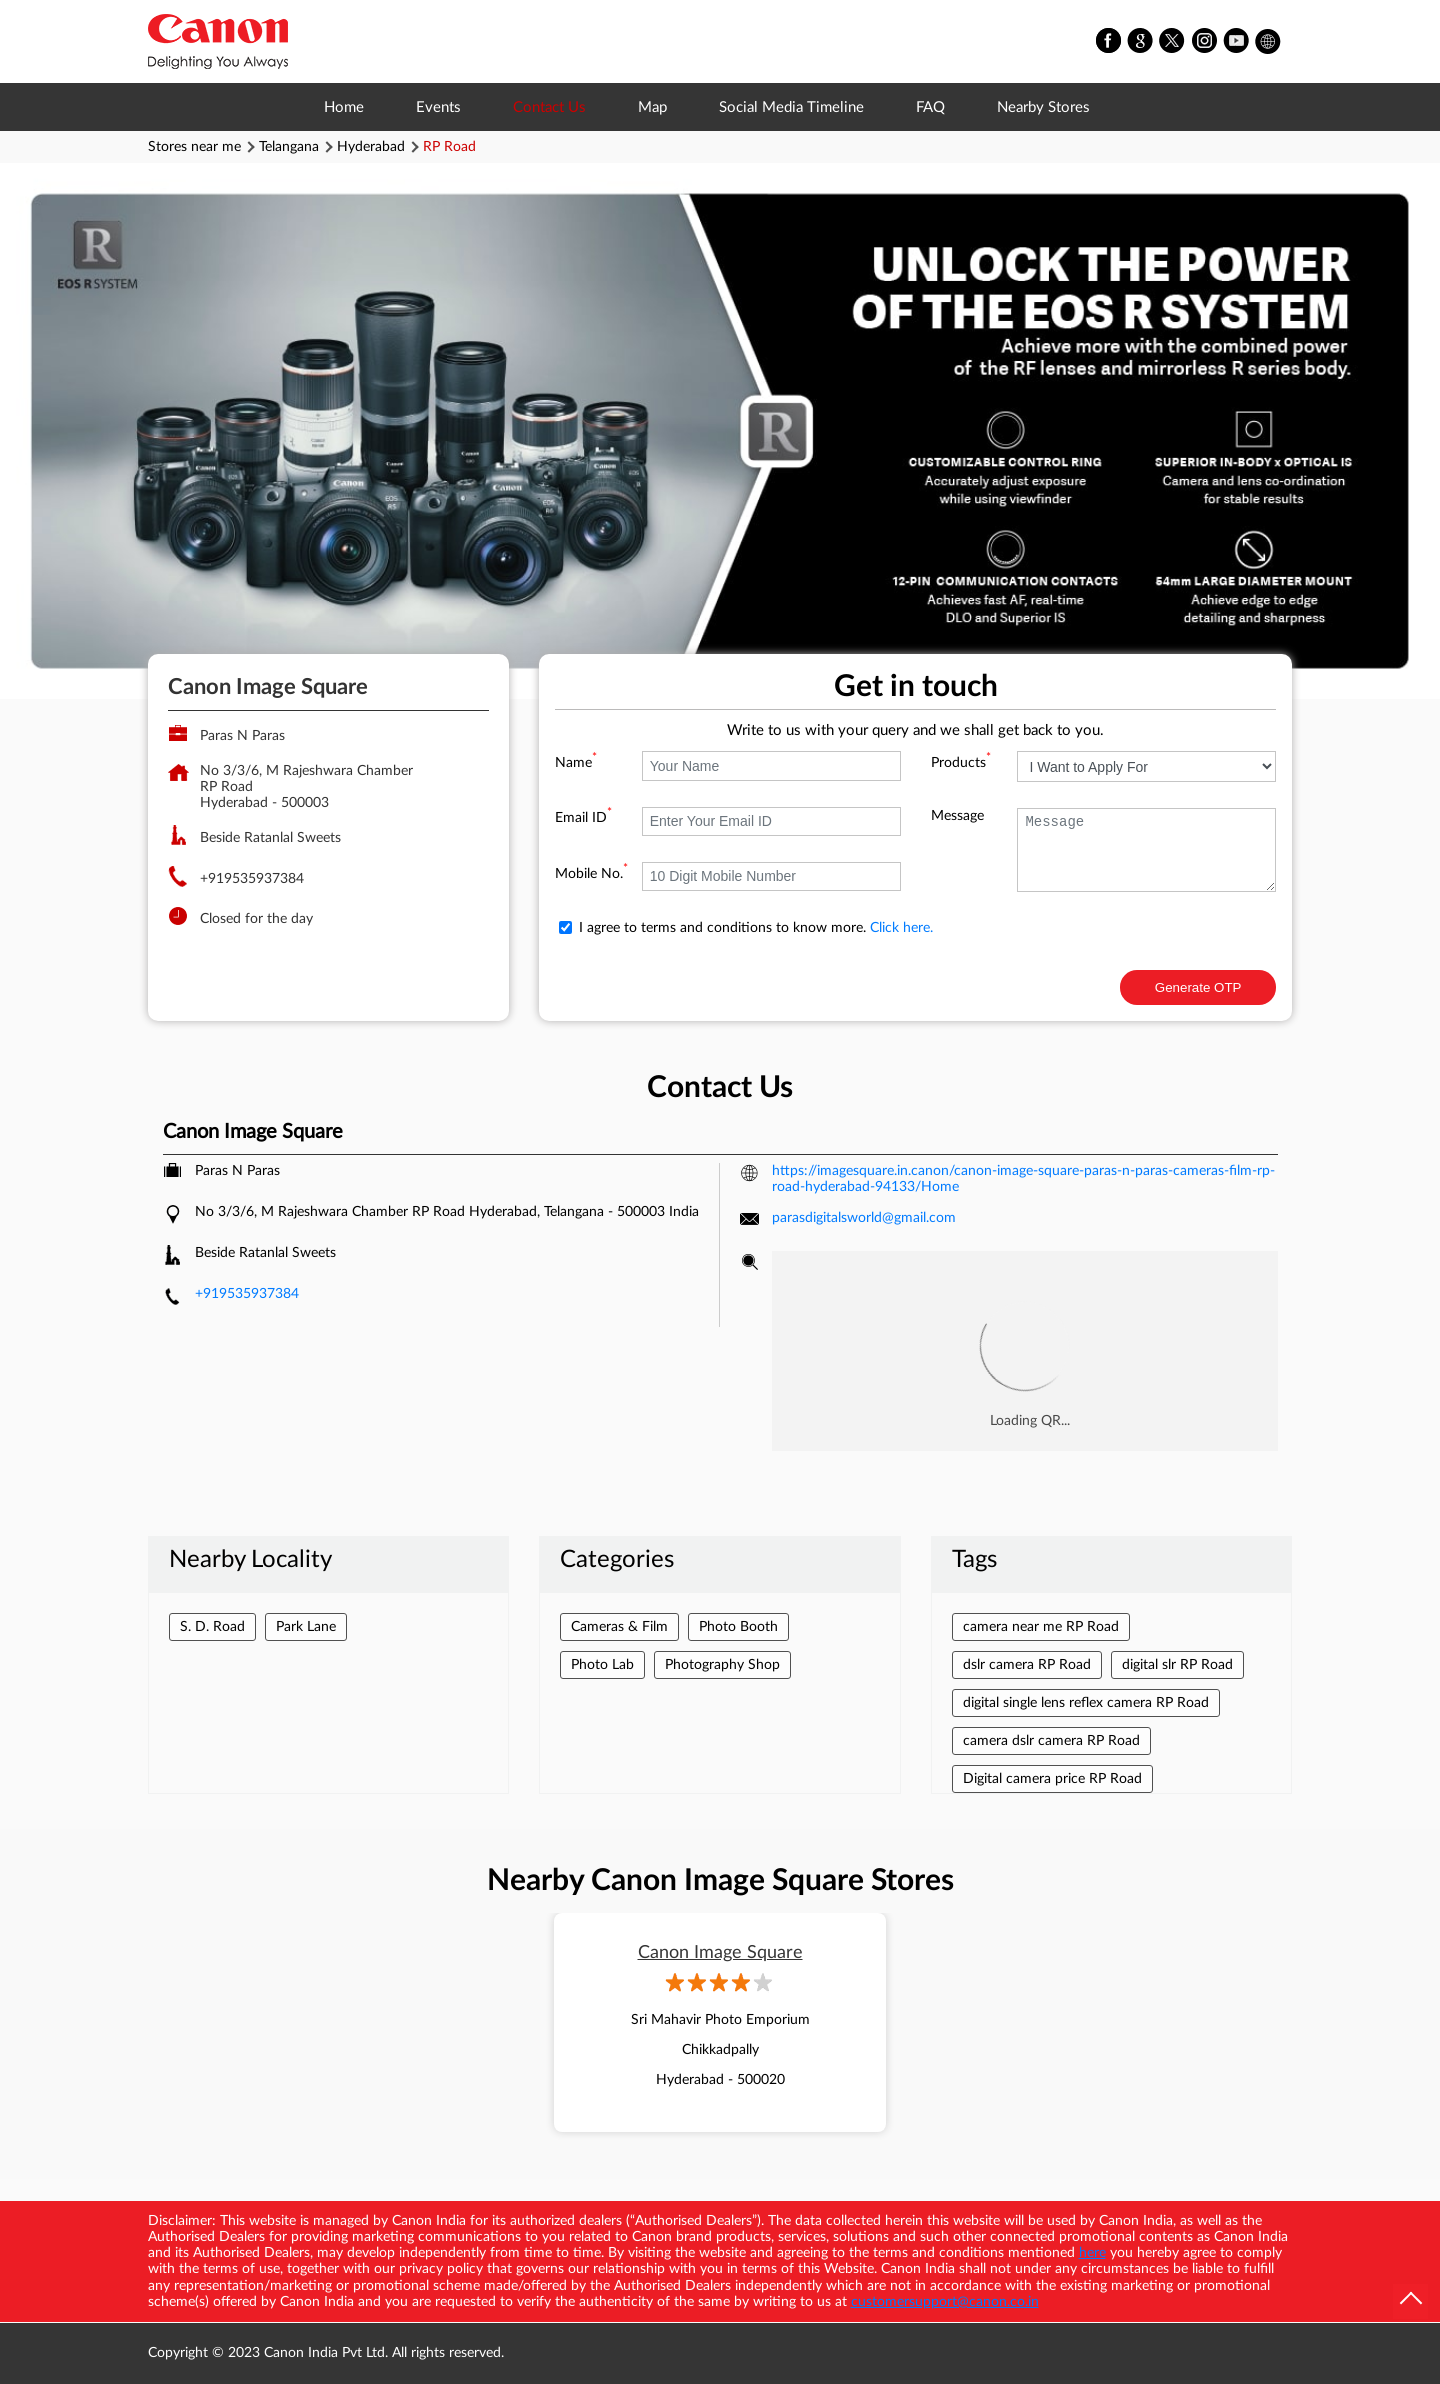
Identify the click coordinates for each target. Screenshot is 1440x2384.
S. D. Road (212, 1627)
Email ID (583, 818)
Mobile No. (591, 874)
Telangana (289, 147)
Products (961, 763)
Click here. (901, 928)
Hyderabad (371, 147)
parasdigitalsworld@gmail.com (864, 1218)
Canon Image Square (720, 1953)
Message (957, 816)
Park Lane (306, 1627)
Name (576, 763)
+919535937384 (252, 879)
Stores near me (194, 147)
